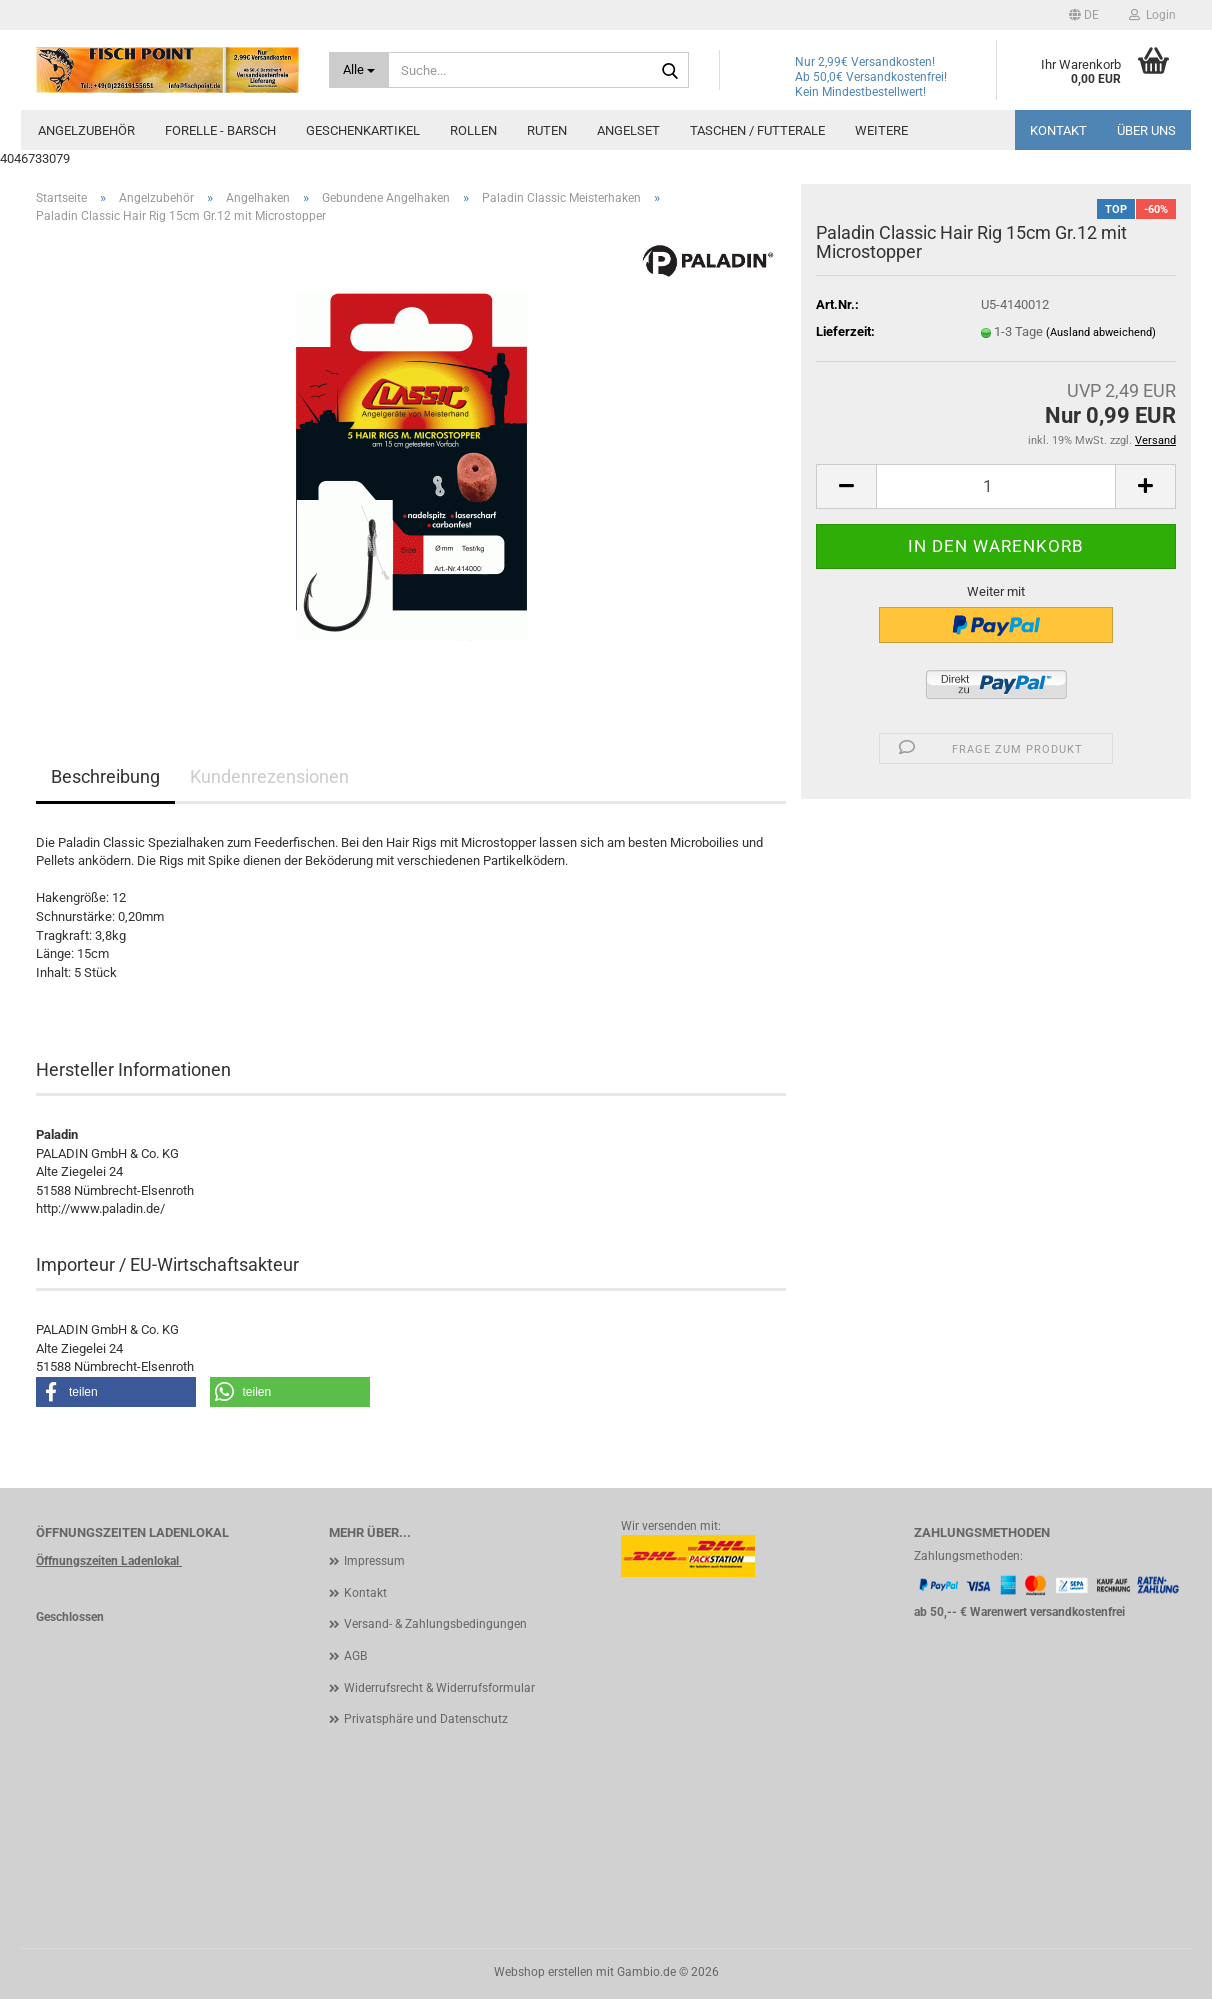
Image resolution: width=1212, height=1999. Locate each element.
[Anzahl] (996, 486)
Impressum (374, 1561)
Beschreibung (105, 776)
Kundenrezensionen (269, 776)
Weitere (881, 130)
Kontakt (1058, 130)
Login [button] (1152, 15)
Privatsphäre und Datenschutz (426, 1719)
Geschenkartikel (363, 130)
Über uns (1146, 130)
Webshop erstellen (543, 1972)
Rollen (473, 130)
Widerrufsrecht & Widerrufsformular (439, 1688)
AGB (355, 1656)
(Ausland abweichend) (1101, 332)
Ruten (547, 130)
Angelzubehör (86, 130)
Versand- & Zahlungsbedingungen (435, 1624)
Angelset (628, 130)
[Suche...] (359, 70)
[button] (1084, 15)
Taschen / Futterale (757, 130)
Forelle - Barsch (220, 130)
